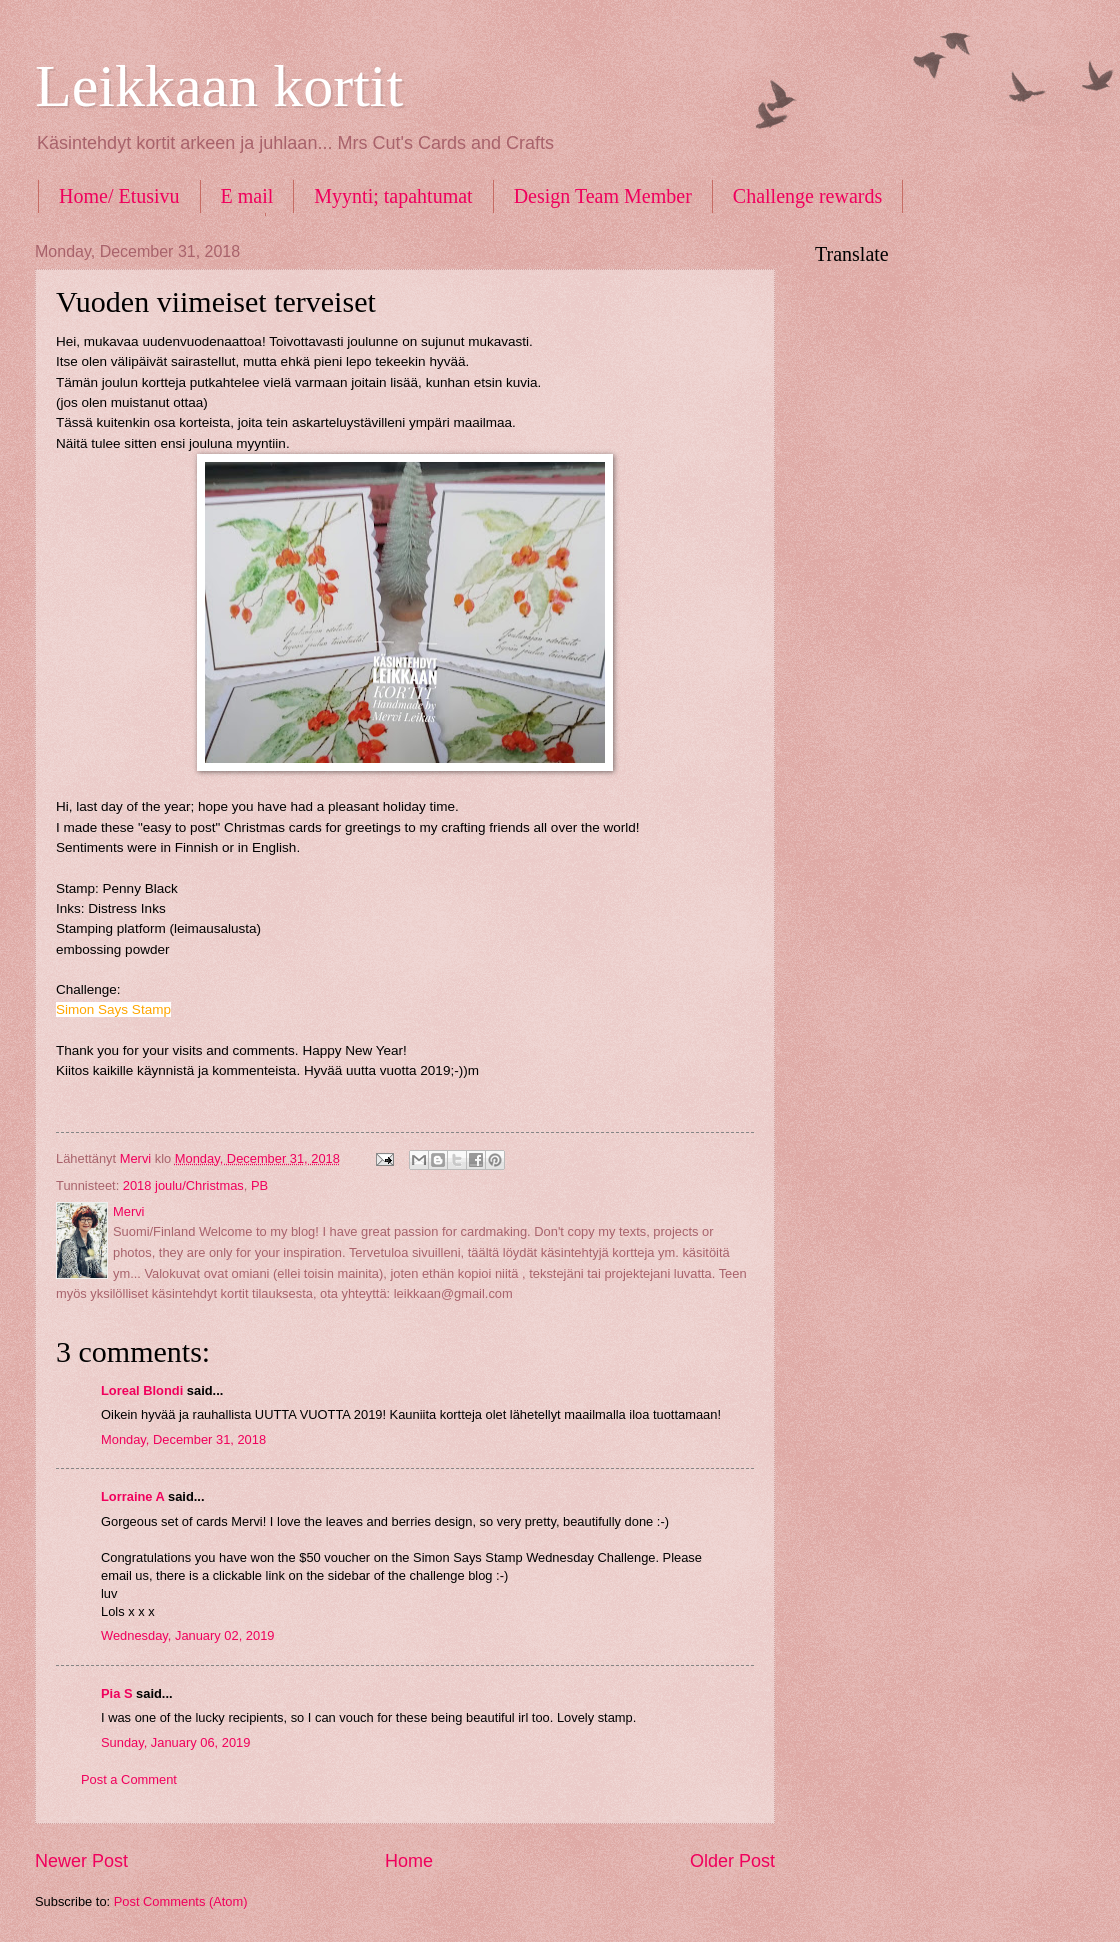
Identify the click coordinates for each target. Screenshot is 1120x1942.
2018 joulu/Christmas (183, 1185)
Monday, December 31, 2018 (183, 1439)
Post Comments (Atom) (181, 1901)
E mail (247, 196)
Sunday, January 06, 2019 (175, 1742)
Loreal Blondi (142, 1390)
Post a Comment (129, 1779)
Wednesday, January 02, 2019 (187, 1635)
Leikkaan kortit (219, 86)
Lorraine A (132, 1496)
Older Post (732, 1861)
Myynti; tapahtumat (393, 196)
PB (259, 1185)
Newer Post (81, 1861)
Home (409, 1861)
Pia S (117, 1693)
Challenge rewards (807, 196)
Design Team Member (603, 196)
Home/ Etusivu (119, 196)
